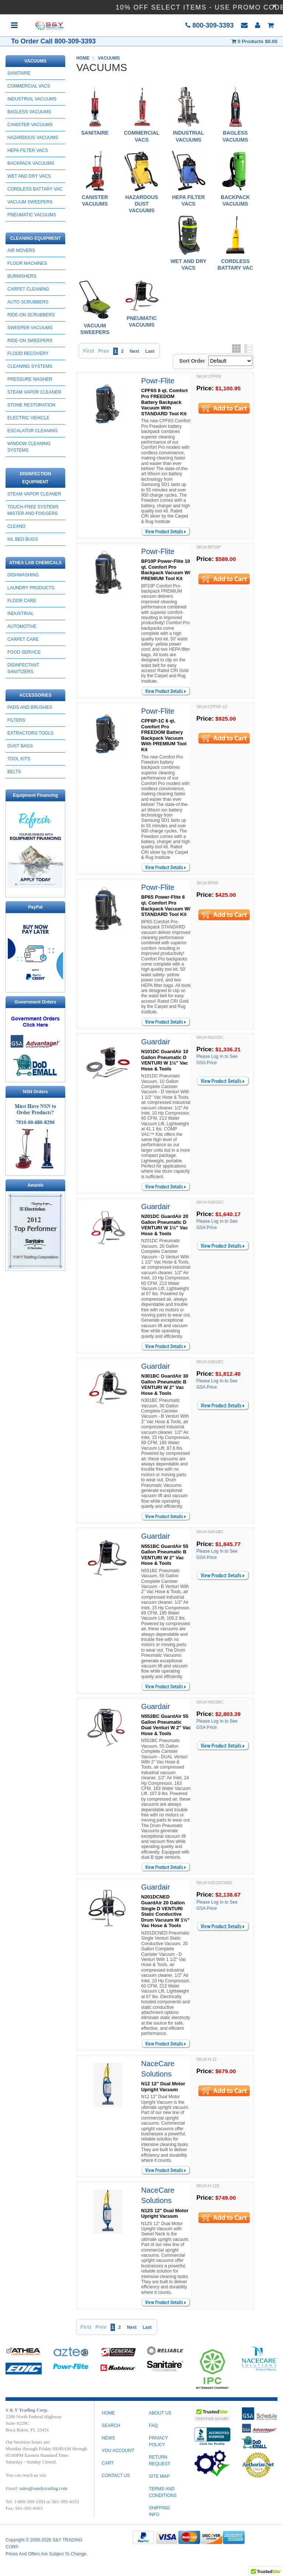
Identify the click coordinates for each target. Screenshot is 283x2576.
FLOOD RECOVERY (28, 353)
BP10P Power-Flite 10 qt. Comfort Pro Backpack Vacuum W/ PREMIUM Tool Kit (166, 569)
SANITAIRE (18, 73)
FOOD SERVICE (24, 652)
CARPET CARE (23, 639)
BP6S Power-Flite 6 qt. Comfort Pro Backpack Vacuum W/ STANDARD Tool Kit (166, 905)
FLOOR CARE (21, 600)
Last (149, 351)
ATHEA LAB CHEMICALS (35, 562)
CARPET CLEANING (28, 289)
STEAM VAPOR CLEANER (34, 392)
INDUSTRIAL (20, 613)
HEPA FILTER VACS (27, 150)
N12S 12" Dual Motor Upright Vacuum (164, 2213)
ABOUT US (160, 2413)
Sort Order (192, 361)
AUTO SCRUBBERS (27, 302)
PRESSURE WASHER (29, 379)
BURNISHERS (21, 276)
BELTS (14, 771)
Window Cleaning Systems (28, 447)
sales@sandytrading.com (43, 2488)
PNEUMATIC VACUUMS (31, 214)
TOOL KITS (18, 758)
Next (134, 351)
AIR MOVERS (21, 250)
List (248, 348)
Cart (107, 2463)
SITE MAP (159, 2476)
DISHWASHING (23, 575)
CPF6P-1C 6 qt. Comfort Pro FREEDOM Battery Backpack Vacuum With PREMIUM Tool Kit (163, 735)
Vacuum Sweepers (29, 202)
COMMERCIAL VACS (28, 86)
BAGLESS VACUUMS (29, 111)
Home (108, 2413)
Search (111, 2425)
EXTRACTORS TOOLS (30, 733)
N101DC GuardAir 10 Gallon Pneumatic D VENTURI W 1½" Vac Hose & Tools (164, 1060)
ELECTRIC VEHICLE (28, 417)
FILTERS (16, 720)
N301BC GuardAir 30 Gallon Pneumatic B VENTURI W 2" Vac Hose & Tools (164, 1384)
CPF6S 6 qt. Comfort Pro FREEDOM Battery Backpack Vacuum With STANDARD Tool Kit (164, 402)
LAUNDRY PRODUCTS (31, 587)
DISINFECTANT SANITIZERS (23, 668)
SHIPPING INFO (159, 2511)
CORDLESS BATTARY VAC (35, 189)
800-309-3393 (209, 25)
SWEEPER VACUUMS (29, 327)
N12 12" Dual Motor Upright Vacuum (163, 2086)
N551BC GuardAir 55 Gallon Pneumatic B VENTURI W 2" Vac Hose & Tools (164, 1554)
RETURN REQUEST (159, 2460)
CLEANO (16, 526)
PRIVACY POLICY (158, 2441)
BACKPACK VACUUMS (30, 163)
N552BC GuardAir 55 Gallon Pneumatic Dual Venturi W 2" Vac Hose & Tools (166, 1724)
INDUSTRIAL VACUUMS (31, 99)
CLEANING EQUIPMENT (35, 238)
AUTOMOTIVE (21, 626)
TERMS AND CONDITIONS (163, 2492)
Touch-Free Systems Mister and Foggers (33, 510)
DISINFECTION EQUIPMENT (35, 477)
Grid (236, 348)
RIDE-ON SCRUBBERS (31, 314)
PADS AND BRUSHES (29, 707)
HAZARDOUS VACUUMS (32, 137)
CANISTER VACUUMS (30, 124)
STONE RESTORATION (31, 405)
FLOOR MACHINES (27, 263)
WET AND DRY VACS (29, 176)
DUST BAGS (20, 746)
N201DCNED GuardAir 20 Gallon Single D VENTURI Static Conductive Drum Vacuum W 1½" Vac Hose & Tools (165, 1911)
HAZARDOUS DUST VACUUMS (141, 203)
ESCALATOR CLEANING (32, 430)
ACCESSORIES (35, 695)
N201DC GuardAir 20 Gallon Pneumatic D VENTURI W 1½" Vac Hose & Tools (164, 1225)
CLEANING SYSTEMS (29, 366)
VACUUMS (35, 61)
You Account (118, 2450)
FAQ (153, 2425)
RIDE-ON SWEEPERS (29, 340)
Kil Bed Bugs (22, 539)
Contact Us (116, 2475)
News (108, 2438)
